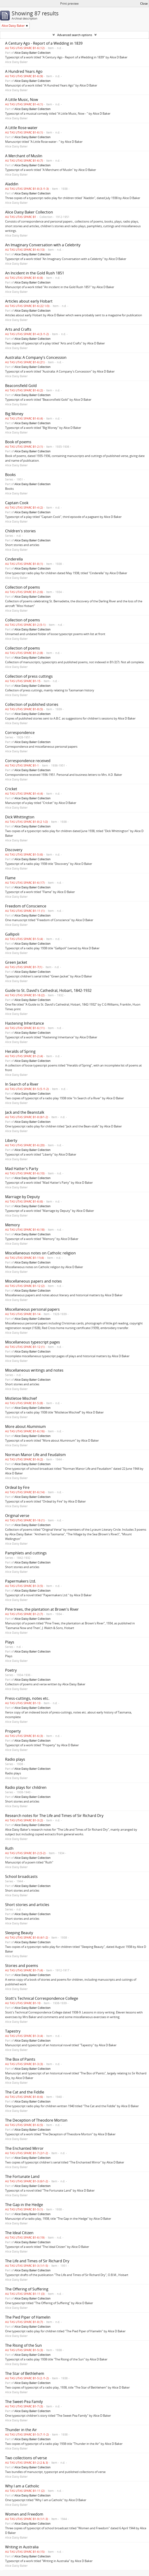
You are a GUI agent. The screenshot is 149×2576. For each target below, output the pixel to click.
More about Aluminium (25, 1426)
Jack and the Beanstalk (24, 1112)
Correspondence (20, 732)
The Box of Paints (20, 2059)
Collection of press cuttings (29, 676)
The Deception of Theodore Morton (36, 2120)
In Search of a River (22, 1084)
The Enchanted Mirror (24, 2148)
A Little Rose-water (21, 127)
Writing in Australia (22, 2546)
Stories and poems (21, 1965)
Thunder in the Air (21, 2429)
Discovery (13, 849)
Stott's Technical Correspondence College (41, 1998)
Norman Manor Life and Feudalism (35, 1454)
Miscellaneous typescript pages (32, 1342)
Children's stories (20, 530)
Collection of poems (22, 587)
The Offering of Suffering (26, 2289)
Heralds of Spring (20, 1051)
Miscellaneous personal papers (32, 1309)
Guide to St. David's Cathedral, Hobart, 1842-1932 (48, 990)
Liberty (11, 1140)
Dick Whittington (19, 817)
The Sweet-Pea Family (24, 2401)
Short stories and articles (27, 1904)
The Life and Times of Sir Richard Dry (37, 2260)
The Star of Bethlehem (24, 2373)
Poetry (11, 1670)
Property (13, 1731)
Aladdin (11, 184)
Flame (10, 877)
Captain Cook (16, 502)
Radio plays (15, 1759)
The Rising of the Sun (23, 2345)
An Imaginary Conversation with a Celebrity (42, 244)
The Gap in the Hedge (24, 2204)
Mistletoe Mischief (21, 1398)
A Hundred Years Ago (24, 71)
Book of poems (18, 441)
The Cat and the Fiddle (24, 2092)
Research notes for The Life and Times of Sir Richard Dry (54, 1815)
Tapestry (12, 2031)
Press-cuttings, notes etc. (27, 1698)
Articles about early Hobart (29, 301)
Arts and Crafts (18, 329)
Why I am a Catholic (22, 2486)
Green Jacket (16, 962)
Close (144, 3)
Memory (12, 1224)
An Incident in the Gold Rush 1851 (34, 273)
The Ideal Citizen (19, 2232)
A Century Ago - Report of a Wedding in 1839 (44, 43)
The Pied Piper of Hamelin (27, 2317)
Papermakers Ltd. (20, 1581)
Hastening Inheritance (24, 1023)
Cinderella (14, 559)
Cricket (11, 788)
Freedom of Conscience (25, 906)
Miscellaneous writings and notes (34, 1370)
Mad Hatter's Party (21, 1168)
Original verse (17, 1515)
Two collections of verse (26, 2457)
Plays (9, 1642)
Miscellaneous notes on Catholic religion (40, 1253)
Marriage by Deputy (22, 1196)
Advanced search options (74, 35)
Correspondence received (27, 760)
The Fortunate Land (22, 2176)
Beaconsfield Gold (21, 385)
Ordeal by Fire (17, 1487)
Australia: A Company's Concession (35, 357)
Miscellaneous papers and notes (33, 1281)
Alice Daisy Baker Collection (32, 52)
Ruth (9, 1848)
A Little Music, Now (21, 99)
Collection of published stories (31, 704)
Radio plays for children (25, 1787)
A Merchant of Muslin (23, 155)
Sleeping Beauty (19, 1932)
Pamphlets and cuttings (26, 1553)
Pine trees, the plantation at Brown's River (42, 1609)
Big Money (14, 413)
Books (10, 474)
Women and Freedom (24, 2514)
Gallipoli (12, 934)
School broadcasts (21, 1876)
